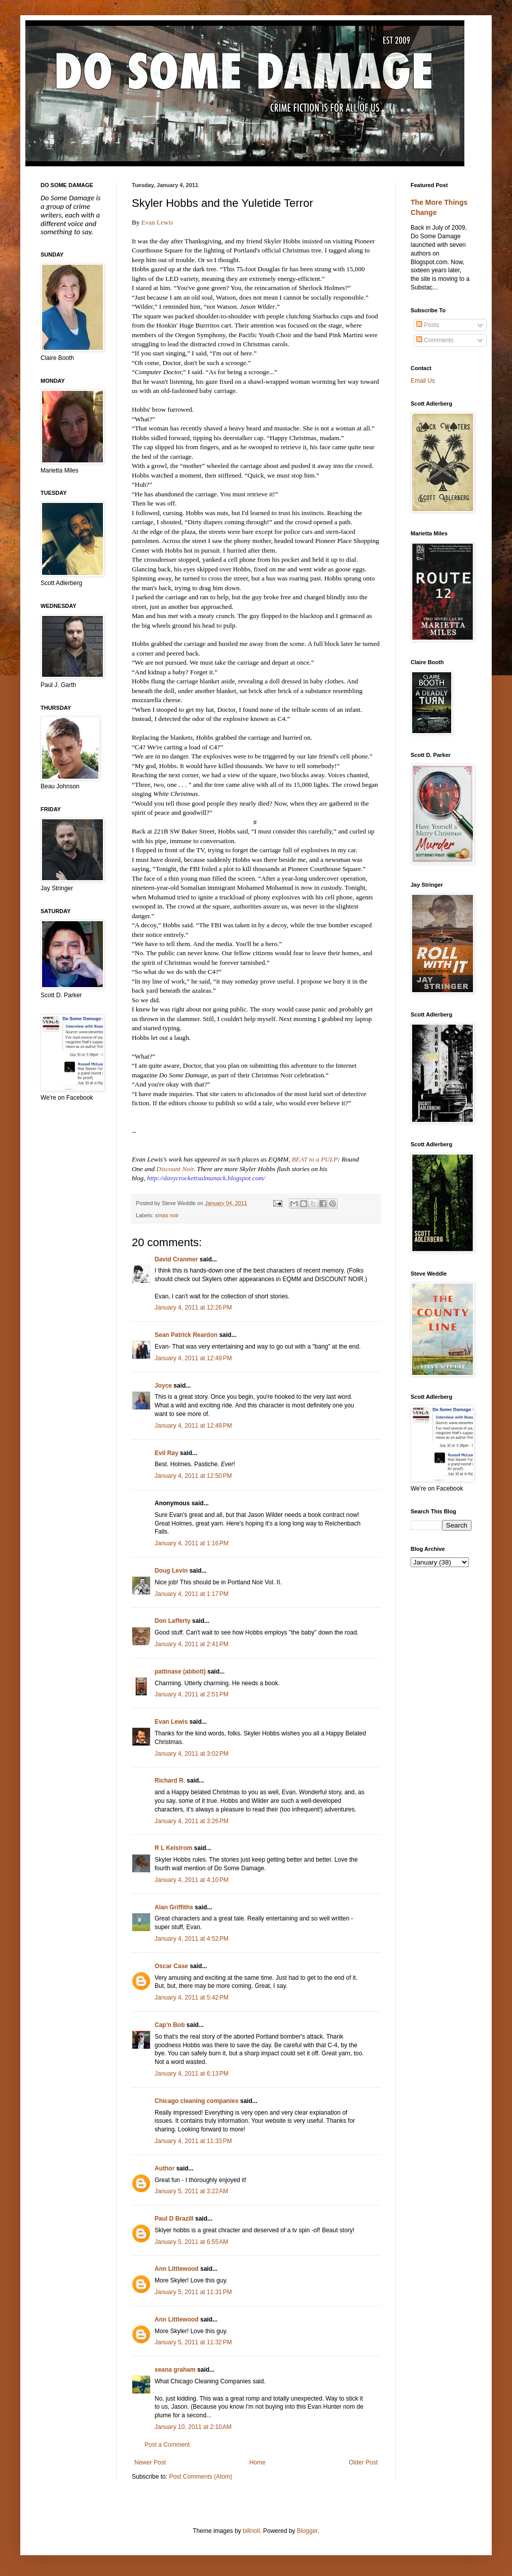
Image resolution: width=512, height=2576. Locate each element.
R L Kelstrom (173, 1848)
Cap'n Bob (170, 2024)
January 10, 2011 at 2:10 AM (193, 2426)
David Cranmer (176, 1259)
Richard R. (170, 1780)
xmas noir (167, 1215)
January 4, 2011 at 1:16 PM (192, 1543)
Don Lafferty (173, 1620)
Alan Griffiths (174, 1907)
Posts (427, 325)
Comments (434, 340)
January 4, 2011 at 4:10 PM (192, 1879)
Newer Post (150, 2462)
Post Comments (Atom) (200, 2476)
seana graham (175, 2369)
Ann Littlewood (177, 2268)
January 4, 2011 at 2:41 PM (192, 1644)
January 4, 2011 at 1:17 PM (192, 1594)
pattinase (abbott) (180, 1671)
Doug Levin (171, 1570)
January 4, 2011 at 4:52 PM (192, 1938)
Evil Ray (166, 1453)
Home (257, 2462)
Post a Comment (167, 2444)
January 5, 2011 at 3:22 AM (191, 2191)
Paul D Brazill (174, 2218)
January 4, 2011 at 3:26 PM (192, 1821)
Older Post (363, 2462)
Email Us (423, 380)
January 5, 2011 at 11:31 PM (193, 2292)
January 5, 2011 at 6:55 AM (191, 2241)
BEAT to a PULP (315, 1159)
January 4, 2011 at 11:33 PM (193, 2141)
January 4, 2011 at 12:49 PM (193, 1358)
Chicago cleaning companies (196, 2101)
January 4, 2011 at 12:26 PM (193, 1307)
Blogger (307, 2530)
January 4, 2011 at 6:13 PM (192, 2073)
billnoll (251, 2530)
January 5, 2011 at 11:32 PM (193, 2342)
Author (164, 2168)
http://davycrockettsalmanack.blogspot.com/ (206, 1178)
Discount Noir (175, 1169)
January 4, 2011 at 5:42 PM (192, 1997)
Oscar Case (171, 1966)
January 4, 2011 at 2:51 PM (192, 1694)
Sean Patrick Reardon (186, 1334)
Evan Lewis (157, 222)
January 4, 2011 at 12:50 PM (193, 1475)
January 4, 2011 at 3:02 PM (192, 1753)
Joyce (163, 1385)
